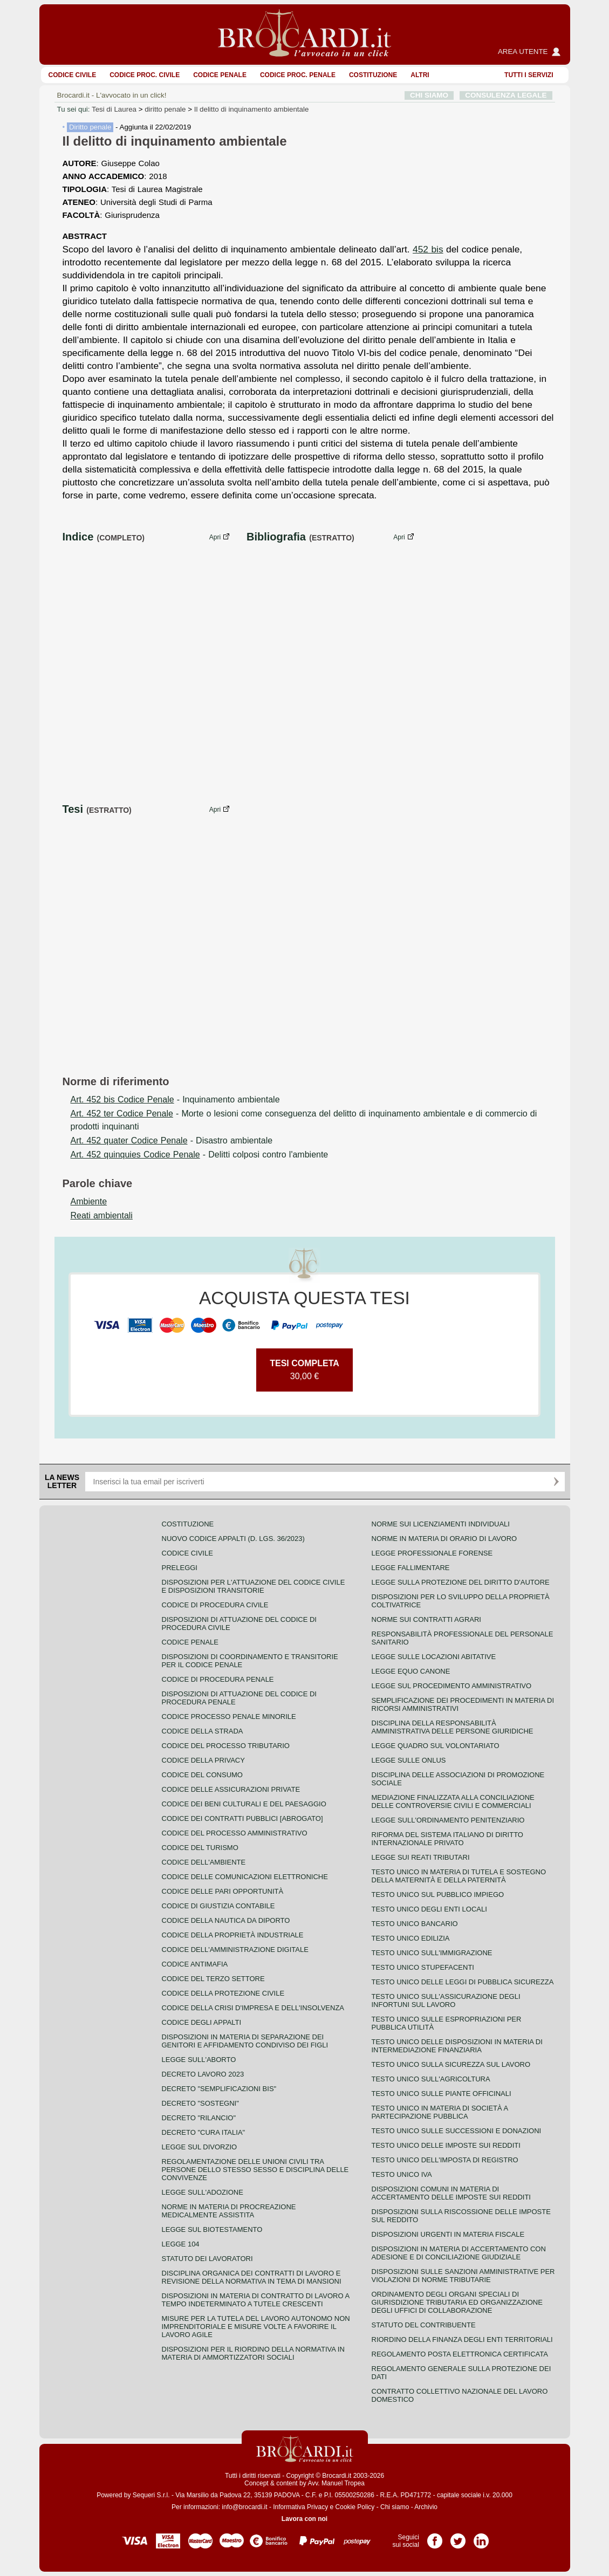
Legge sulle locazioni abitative (434, 1657)
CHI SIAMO (429, 95)
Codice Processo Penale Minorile (229, 1716)
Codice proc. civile (145, 75)
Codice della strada (202, 1731)
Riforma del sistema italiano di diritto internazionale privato (447, 1839)
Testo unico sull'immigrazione (432, 1953)
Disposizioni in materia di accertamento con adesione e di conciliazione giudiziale (459, 2253)
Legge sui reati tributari (421, 1857)
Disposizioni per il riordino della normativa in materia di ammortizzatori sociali (253, 2353)
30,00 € (304, 1370)
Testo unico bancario (415, 1924)
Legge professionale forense (432, 1553)
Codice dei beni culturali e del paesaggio (244, 1804)
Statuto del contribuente (424, 2325)
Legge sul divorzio (199, 2147)
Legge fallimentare (411, 1568)
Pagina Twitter (458, 2537)
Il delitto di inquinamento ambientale (251, 109)
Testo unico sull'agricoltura (431, 2079)
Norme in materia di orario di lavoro (444, 1538)
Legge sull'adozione (202, 2192)
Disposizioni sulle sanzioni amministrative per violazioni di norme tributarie (463, 2275)
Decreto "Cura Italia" (203, 2132)
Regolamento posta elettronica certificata (460, 2354)
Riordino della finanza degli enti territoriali (462, 2339)
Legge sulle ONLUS (409, 1760)
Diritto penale (90, 127)
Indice (78, 537)
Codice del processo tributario (226, 1746)
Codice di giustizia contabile (218, 1906)
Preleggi (179, 1568)
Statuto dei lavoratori (207, 2259)
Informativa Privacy (300, 2507)
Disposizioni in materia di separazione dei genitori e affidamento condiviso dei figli (245, 2041)
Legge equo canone (411, 1671)
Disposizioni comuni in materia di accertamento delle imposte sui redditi (451, 2193)
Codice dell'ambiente (204, 1862)
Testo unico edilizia (411, 1938)
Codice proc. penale (298, 75)
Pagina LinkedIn (481, 2537)
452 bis (428, 249)
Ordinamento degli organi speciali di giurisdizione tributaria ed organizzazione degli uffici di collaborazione (457, 2302)
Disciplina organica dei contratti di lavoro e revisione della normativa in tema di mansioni (251, 2277)
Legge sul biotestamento (212, 2229)
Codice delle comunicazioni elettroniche (245, 1877)
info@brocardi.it (244, 2507)
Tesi (73, 809)
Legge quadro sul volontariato (435, 1746)
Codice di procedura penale (218, 1679)
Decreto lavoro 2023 (203, 2074)
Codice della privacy (203, 1760)
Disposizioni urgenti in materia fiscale (448, 2234)
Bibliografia (276, 537)
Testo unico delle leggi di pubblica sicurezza (463, 1982)
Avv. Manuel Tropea (336, 2483)
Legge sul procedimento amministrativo (452, 1686)
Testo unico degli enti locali (429, 1909)
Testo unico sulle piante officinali (441, 2093)
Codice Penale (220, 75)
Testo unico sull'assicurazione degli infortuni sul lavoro (446, 2000)
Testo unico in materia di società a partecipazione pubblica (440, 2112)
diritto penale (165, 109)
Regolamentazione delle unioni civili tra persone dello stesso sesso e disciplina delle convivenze (255, 2169)
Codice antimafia (195, 1964)
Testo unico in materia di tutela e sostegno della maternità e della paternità (459, 1876)
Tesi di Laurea (114, 109)
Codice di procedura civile (215, 1605)
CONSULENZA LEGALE (505, 95)
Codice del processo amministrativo (234, 1833)
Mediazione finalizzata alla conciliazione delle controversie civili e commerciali (453, 1801)
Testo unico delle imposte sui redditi (446, 2145)
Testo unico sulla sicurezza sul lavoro (451, 2064)
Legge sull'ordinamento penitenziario (448, 1820)
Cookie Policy (355, 2507)
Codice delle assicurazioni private (231, 1789)
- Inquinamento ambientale (175, 1099)
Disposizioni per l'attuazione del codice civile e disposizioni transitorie (253, 1586)
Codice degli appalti (202, 2022)
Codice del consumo (202, 1775)
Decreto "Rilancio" (199, 2118)
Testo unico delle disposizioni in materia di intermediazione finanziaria (457, 2046)
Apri (215, 537)
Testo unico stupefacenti (423, 1967)
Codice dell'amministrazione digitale (235, 1949)
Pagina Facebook (434, 2537)
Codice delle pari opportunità (223, 1891)
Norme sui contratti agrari (426, 1619)
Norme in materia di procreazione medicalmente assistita (229, 2211)
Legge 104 (181, 2244)
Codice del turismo (200, 1848)
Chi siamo (394, 2507)
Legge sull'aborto (199, 2060)
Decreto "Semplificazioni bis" (219, 2089)
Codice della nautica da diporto (226, 1920)
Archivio (425, 2507)
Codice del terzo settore (213, 1979)
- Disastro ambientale (172, 1140)
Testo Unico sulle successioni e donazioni (457, 2131)
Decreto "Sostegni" (200, 2103)
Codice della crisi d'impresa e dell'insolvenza (253, 2008)
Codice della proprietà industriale (233, 1935)
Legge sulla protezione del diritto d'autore (461, 1582)
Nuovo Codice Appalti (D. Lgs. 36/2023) (233, 1538)
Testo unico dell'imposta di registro (445, 2160)
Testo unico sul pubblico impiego (438, 1894)
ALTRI (419, 75)
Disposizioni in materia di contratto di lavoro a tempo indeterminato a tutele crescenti (256, 2300)
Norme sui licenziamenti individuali (441, 1524)
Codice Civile (73, 75)
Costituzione (373, 75)
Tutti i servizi (528, 75)
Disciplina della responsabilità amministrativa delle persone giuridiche (452, 1727)
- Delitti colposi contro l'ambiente (200, 1154)
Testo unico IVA (402, 2174)
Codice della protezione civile (223, 1993)
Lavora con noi (304, 2519)
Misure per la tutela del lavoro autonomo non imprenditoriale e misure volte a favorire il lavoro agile (256, 2326)
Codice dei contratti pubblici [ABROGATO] (242, 1818)
